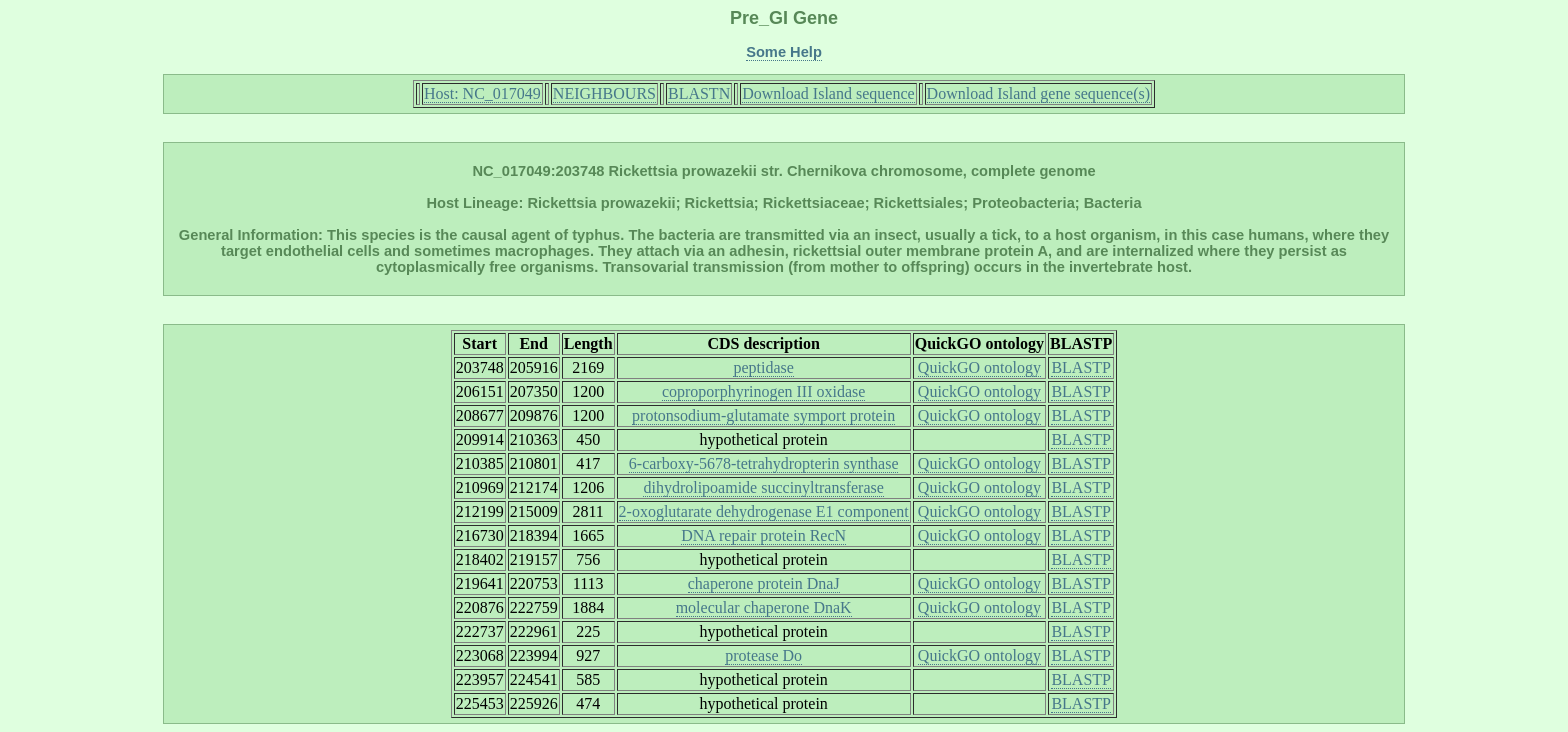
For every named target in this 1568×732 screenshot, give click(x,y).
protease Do (763, 655)
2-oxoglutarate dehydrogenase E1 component (764, 511)
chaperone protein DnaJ (764, 583)
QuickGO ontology (979, 367)
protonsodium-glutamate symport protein (763, 415)
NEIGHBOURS (604, 93)
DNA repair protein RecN (763, 535)
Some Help (784, 52)
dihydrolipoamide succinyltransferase (763, 487)
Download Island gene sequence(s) (1038, 93)
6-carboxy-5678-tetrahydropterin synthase (764, 463)
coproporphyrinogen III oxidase (764, 391)
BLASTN (699, 93)
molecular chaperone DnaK (764, 607)
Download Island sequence (828, 93)
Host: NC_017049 (482, 93)
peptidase (763, 367)
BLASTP (1081, 367)
